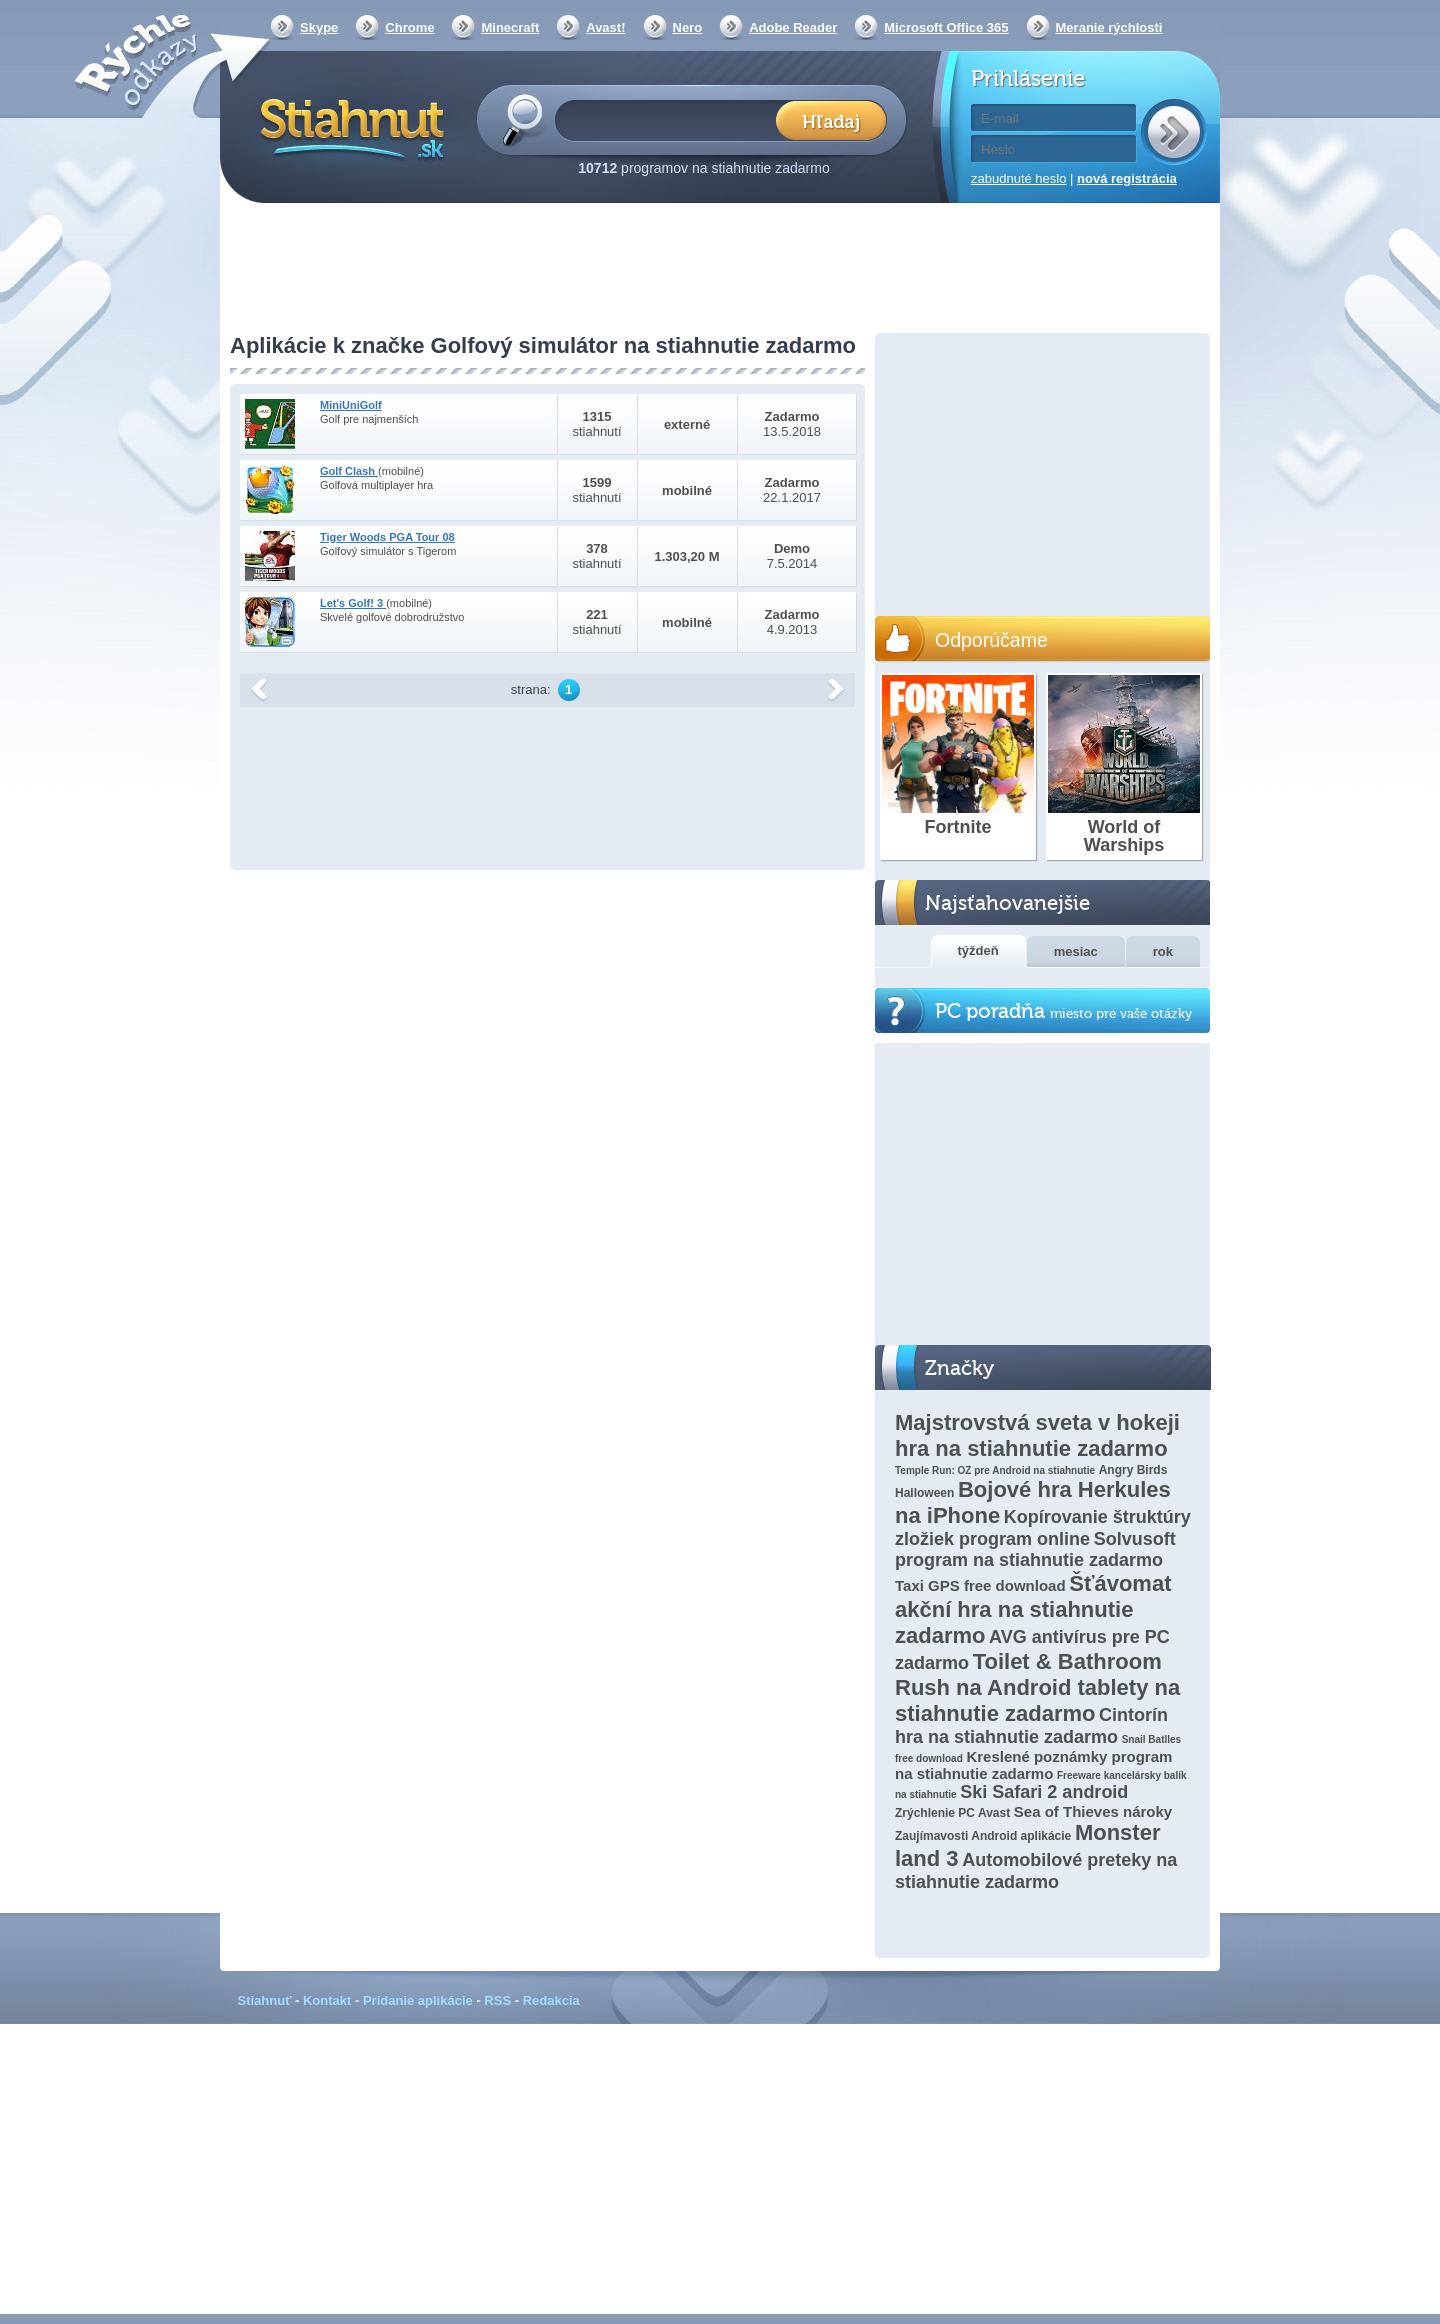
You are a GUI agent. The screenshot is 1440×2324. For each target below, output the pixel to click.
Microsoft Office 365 (946, 27)
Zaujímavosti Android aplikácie (983, 1836)
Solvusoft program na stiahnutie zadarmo (1035, 1549)
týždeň (978, 950)
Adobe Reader (793, 27)
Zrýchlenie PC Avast (952, 1813)
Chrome (409, 27)
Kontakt (327, 2000)
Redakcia (551, 2000)
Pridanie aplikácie (418, 2000)
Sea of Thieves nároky (1093, 1811)
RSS (497, 2000)
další (836, 690)
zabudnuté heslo (1018, 178)
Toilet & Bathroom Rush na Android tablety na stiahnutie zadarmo (1037, 1687)
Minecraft (510, 27)
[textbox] (671, 119)
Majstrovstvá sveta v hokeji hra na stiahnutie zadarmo (1037, 1435)
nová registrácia (1127, 178)
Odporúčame (991, 640)
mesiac (1076, 951)
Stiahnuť (265, 2000)
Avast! (605, 27)
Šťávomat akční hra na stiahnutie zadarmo (1033, 1609)
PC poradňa (1063, 1011)
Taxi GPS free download (980, 1585)
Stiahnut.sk (348, 127)
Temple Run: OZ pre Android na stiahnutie (995, 1470)
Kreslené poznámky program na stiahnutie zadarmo (1033, 1765)
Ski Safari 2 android (1044, 1792)
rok (1163, 951)
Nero (688, 27)
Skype (319, 27)
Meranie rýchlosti (1109, 27)
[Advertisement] (720, 270)
